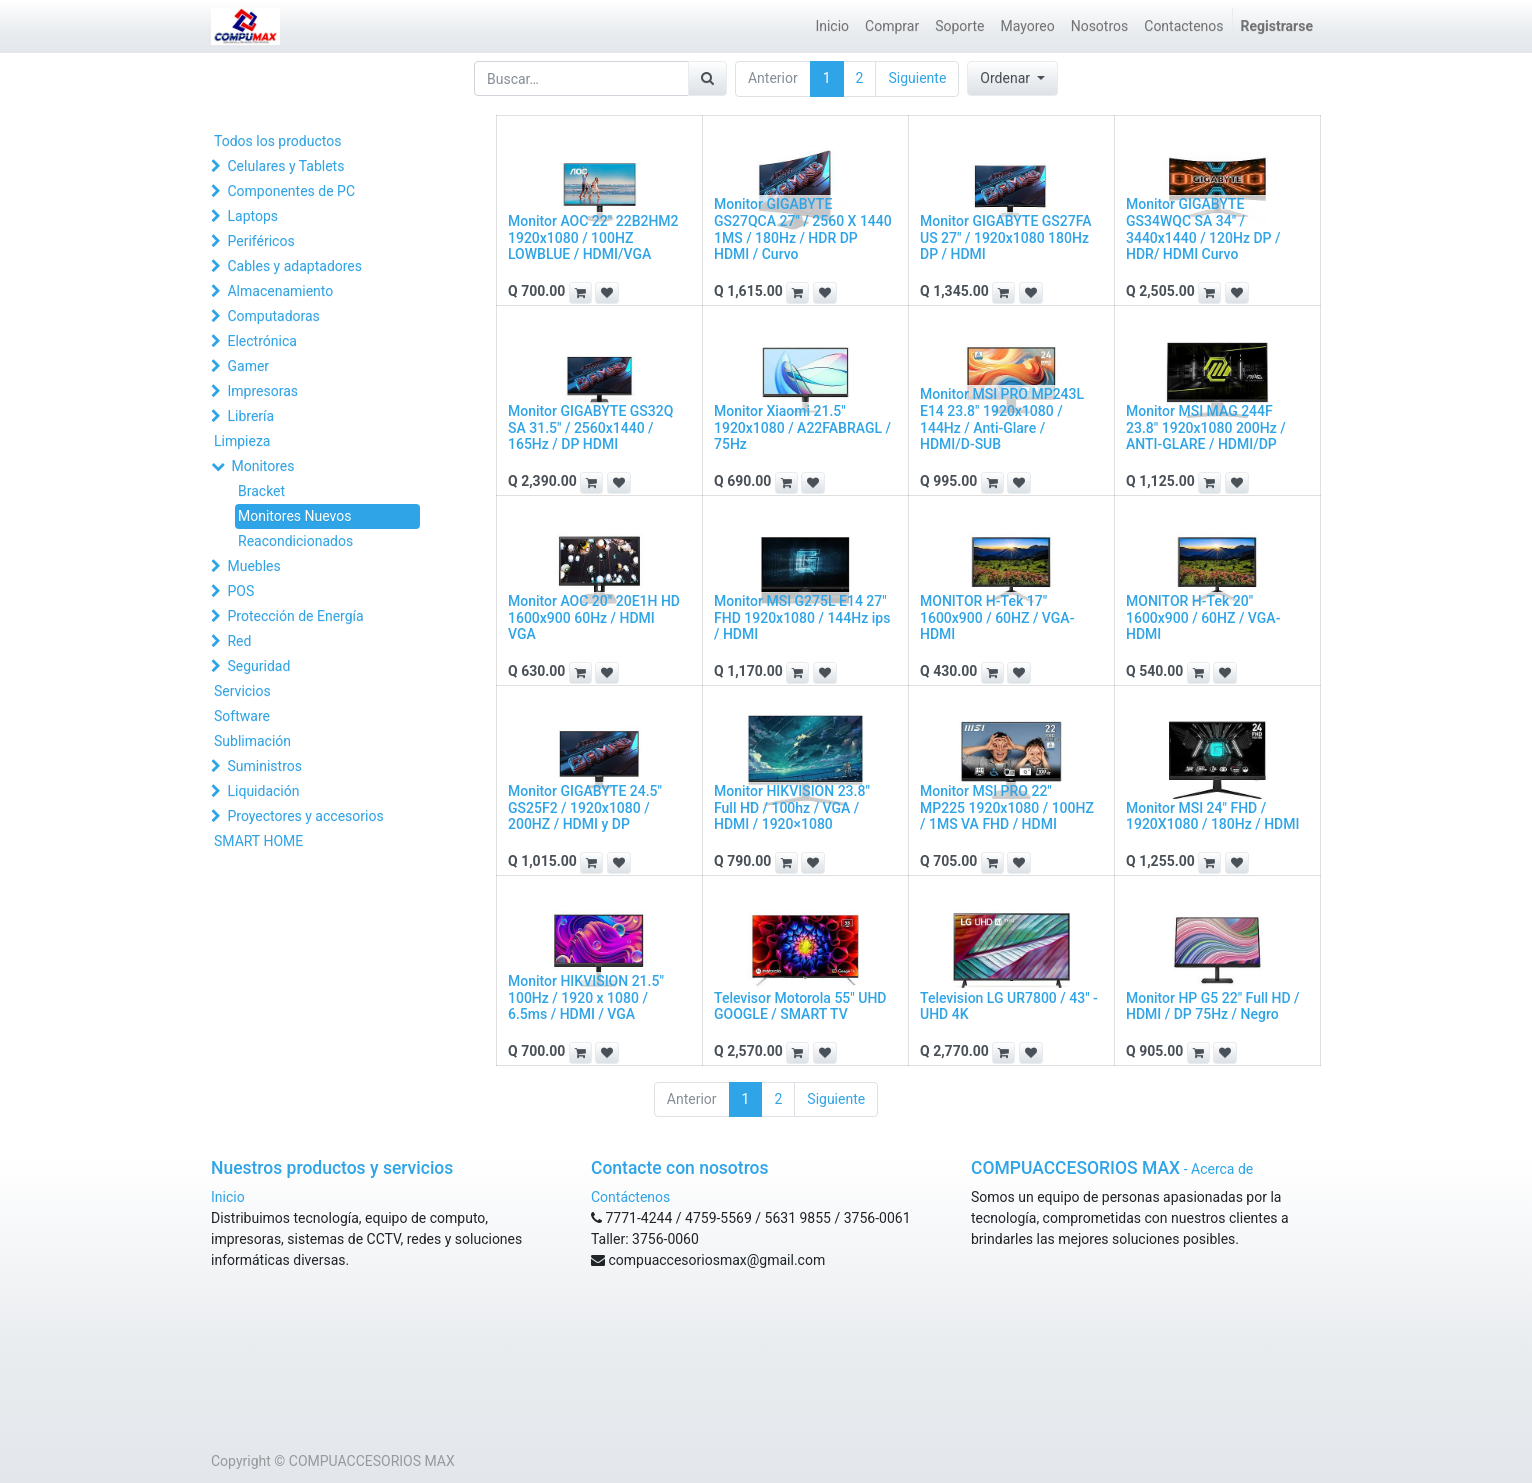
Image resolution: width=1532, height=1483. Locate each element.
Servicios (242, 691)
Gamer (248, 366)
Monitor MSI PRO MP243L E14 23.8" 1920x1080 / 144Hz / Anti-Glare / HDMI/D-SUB (1002, 419)
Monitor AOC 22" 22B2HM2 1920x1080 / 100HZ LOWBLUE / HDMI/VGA (593, 238)
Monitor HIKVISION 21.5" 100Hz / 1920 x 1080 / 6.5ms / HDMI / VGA (586, 998)
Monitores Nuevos (294, 516)
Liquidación (263, 791)
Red (239, 641)
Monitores (262, 466)
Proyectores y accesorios (305, 816)
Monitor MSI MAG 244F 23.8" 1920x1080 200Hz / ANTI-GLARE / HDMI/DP (1206, 428)
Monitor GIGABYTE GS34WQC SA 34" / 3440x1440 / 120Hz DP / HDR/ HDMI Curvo (1203, 229)
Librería (250, 416)
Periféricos (260, 241)
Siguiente (917, 78)
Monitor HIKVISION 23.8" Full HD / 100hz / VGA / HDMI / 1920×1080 (792, 808)
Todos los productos (277, 141)
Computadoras (273, 316)
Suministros (264, 766)
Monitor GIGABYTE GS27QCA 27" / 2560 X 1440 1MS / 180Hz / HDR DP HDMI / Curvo (803, 229)
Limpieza (242, 441)
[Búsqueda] (707, 78)
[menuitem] (832, 26)
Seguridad (258, 666)
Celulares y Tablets (285, 166)
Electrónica (261, 341)
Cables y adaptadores (294, 266)
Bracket (261, 491)
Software (242, 716)
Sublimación (252, 741)
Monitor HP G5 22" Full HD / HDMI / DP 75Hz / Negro (1213, 1006)
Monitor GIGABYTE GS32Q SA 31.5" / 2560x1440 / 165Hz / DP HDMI (590, 428)
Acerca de (1222, 1169)
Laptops (252, 216)
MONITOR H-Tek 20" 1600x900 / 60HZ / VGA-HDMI (1203, 618)
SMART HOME (258, 841)
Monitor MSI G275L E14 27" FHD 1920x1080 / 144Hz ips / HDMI (802, 618)
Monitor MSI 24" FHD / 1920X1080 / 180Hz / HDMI (1212, 816)
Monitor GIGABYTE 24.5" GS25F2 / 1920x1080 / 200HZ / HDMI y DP (585, 808)
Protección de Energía (295, 616)
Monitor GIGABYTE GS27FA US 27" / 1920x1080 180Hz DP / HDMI (1006, 238)
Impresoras (262, 391)
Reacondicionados (295, 541)
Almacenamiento (280, 291)
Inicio (228, 1197)
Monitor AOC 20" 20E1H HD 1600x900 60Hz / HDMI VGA (594, 618)
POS (240, 591)
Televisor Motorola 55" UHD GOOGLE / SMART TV (800, 1006)
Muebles (253, 566)
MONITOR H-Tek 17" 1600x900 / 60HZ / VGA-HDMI (997, 618)
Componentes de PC (291, 191)
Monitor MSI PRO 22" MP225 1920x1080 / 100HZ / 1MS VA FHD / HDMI (1007, 808)
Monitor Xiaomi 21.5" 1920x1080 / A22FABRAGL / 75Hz (802, 428)
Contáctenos (630, 1197)
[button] (1012, 78)
